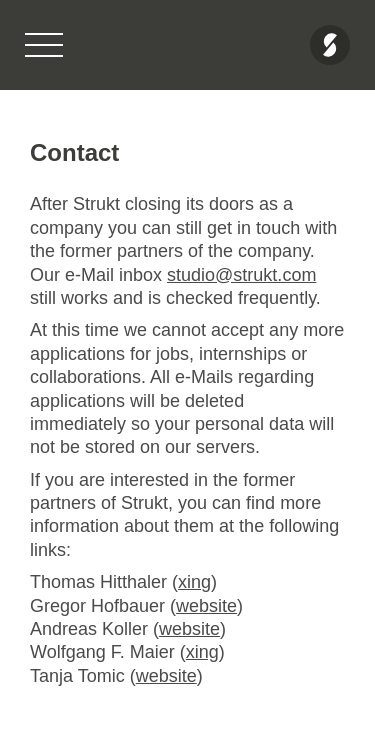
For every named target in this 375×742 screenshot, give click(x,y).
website (206, 606)
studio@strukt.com (241, 275)
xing (194, 582)
